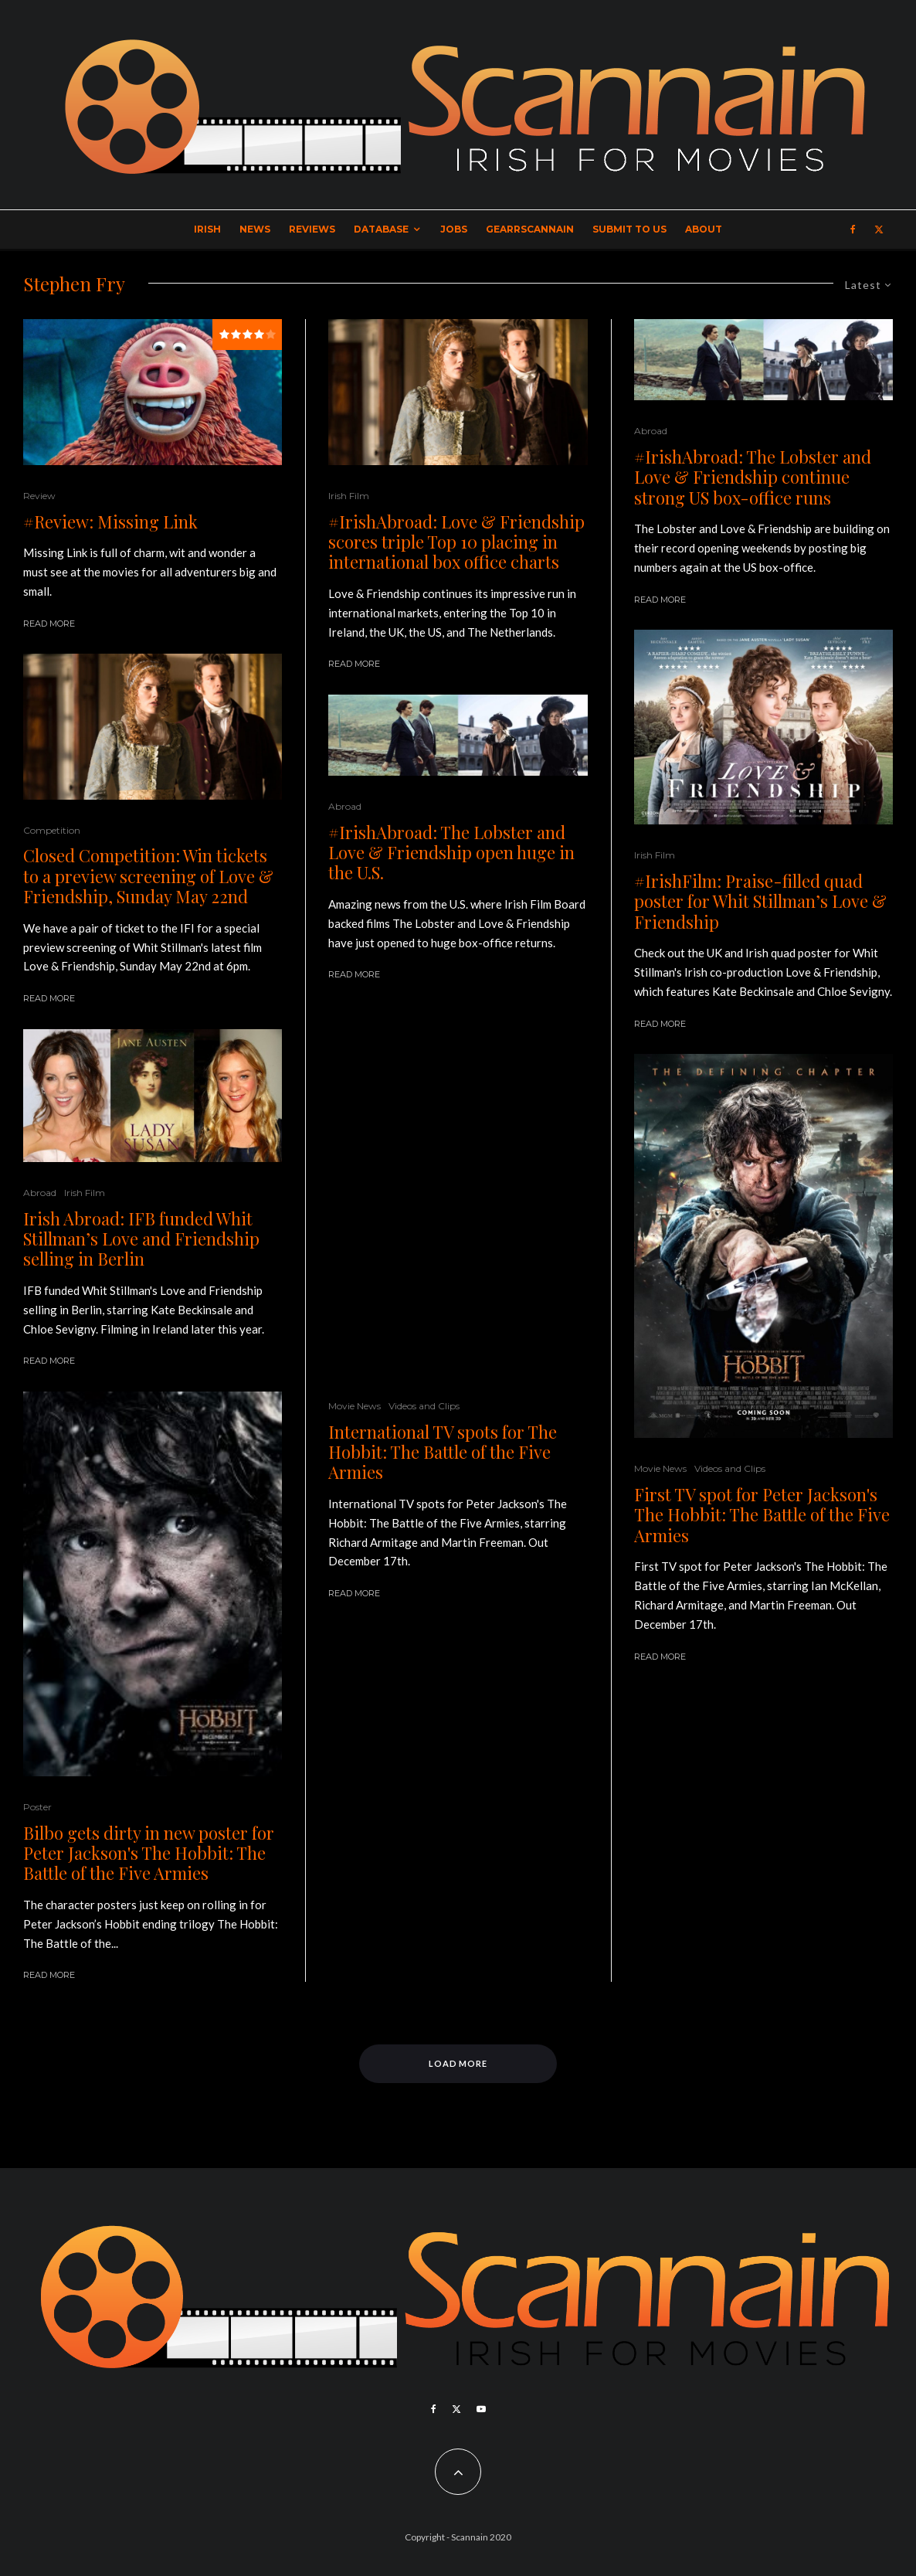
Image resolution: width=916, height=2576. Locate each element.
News (254, 229)
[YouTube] (481, 2409)
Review (39, 495)
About (703, 229)
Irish (207, 229)
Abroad (39, 1192)
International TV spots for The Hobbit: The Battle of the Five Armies (442, 1452)
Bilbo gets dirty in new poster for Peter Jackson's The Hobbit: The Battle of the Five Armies (148, 1853)
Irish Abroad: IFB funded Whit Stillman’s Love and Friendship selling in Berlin (141, 1238)
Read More (49, 623)
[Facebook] (853, 229)
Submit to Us (629, 229)
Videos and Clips (424, 1406)
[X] (879, 229)
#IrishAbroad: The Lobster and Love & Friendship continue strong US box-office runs (752, 477)
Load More (458, 2063)
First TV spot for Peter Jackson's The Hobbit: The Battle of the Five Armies (762, 1514)
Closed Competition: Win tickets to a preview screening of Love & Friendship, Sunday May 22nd (148, 875)
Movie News (354, 1406)
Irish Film (84, 1192)
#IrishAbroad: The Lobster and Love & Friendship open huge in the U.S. (451, 852)
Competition (51, 830)
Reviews (312, 229)
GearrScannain (530, 229)
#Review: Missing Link (110, 521)
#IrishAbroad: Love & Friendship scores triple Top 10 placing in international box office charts (456, 542)
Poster (37, 1807)
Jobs (453, 229)
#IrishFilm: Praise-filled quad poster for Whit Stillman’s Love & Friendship (760, 901)
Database (381, 229)
